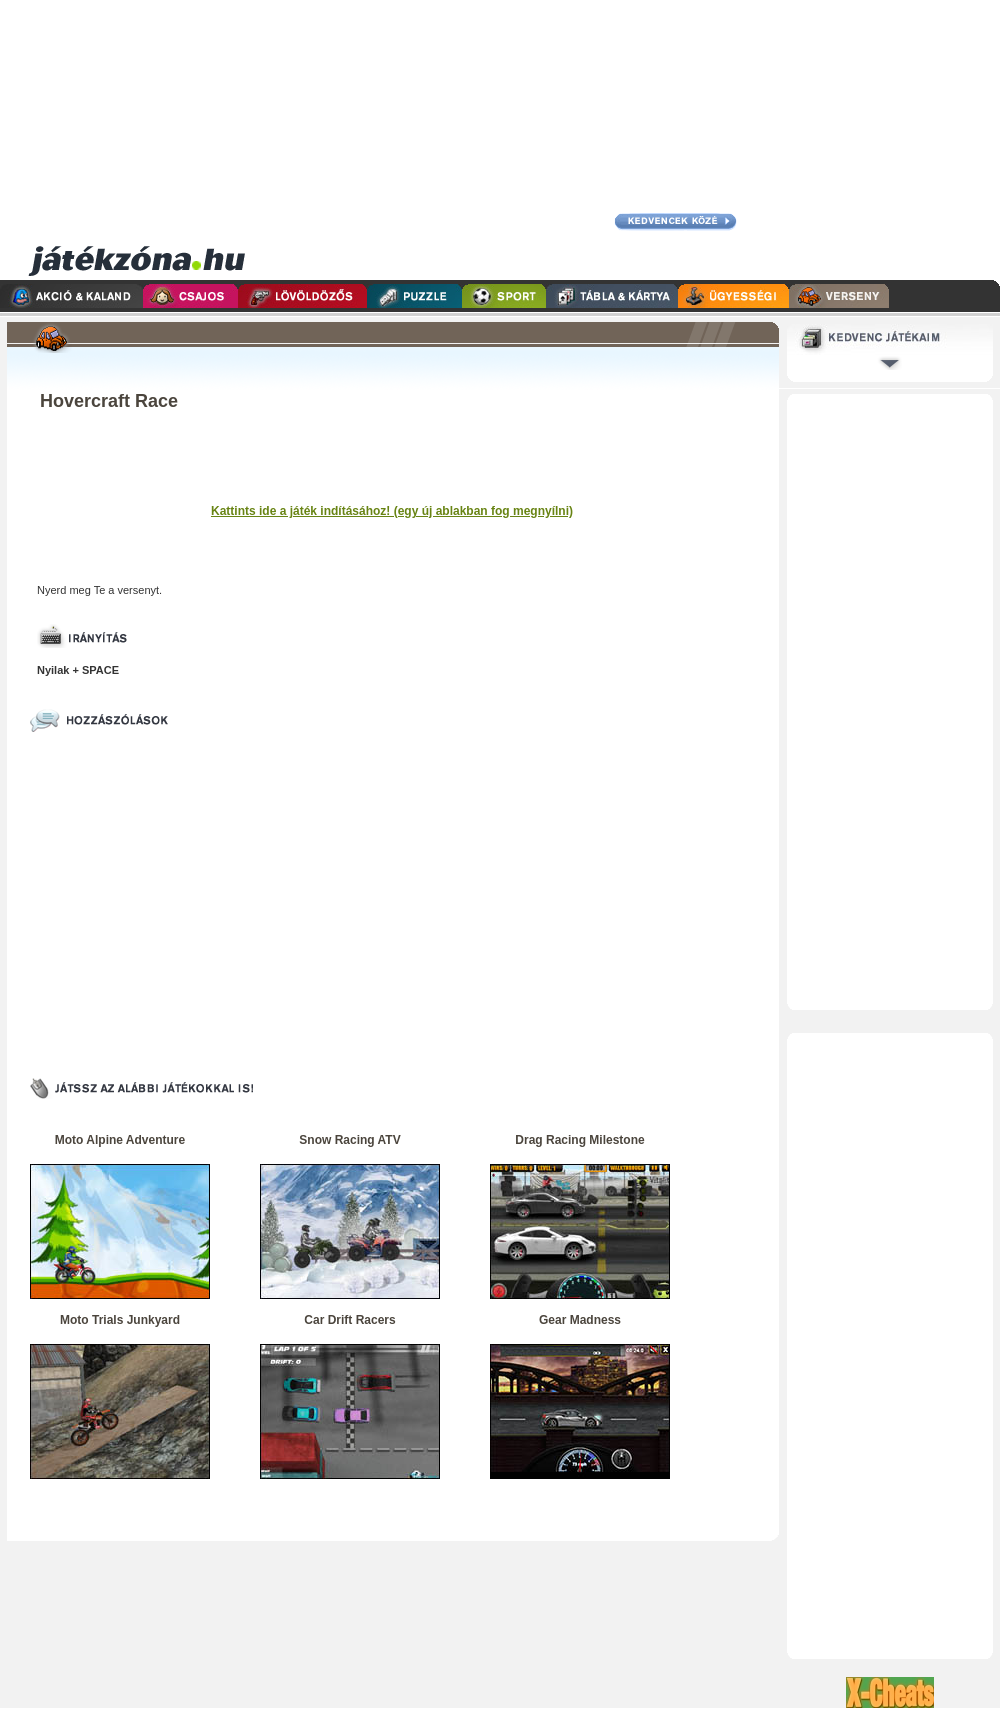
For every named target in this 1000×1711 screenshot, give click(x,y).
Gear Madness (580, 1320)
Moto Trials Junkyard (120, 1320)
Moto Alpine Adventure (120, 1140)
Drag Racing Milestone (579, 1140)
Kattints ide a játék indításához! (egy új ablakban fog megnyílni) (392, 511)
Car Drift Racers (349, 1320)
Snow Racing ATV (349, 1140)
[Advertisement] (622, 140)
